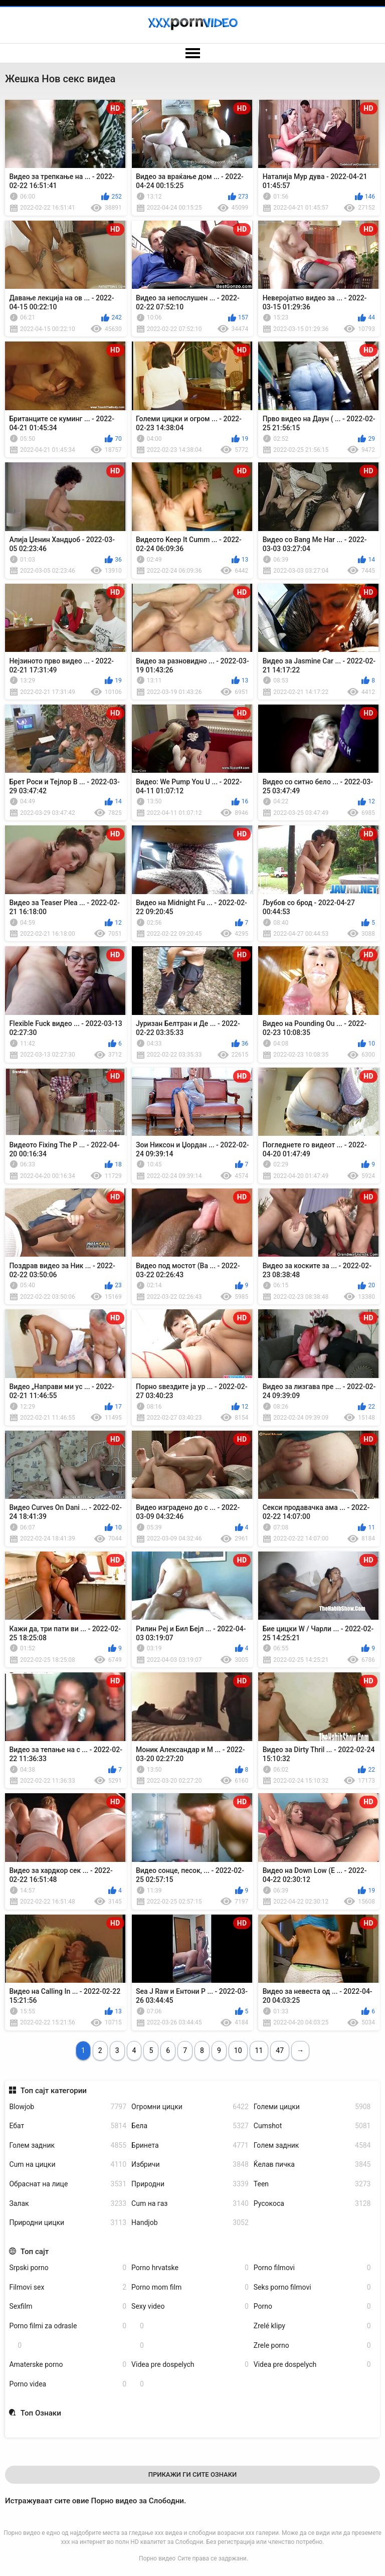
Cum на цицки (67, 2164)
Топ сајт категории (54, 2090)
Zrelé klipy (312, 2326)
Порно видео (157, 2558)
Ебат (67, 2126)
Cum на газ (190, 2203)
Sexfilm (67, 2306)
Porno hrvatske (190, 2268)
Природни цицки (67, 2222)
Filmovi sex (67, 2287)
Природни (190, 2184)
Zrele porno (312, 2345)
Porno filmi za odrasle (67, 2326)
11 (259, 2050)
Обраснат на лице (67, 2184)
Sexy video (190, 2306)
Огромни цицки (190, 2107)
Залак (67, 2203)
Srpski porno (67, 2268)
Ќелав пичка (312, 2164)
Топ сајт (35, 2251)
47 (280, 2050)
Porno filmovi (312, 2268)
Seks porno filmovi (312, 2287)
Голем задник (67, 2145)
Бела (190, 2126)
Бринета (190, 2145)
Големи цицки (312, 2107)
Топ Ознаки (41, 2413)
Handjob (190, 2222)
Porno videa (67, 2384)
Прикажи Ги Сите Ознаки (192, 2474)
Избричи (190, 2164)
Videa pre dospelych (190, 2364)
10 (238, 2050)
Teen (312, 2184)
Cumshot (312, 2126)
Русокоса (312, 2203)
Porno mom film (190, 2287)
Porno (312, 2306)
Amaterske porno (67, 2364)
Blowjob (67, 2107)
